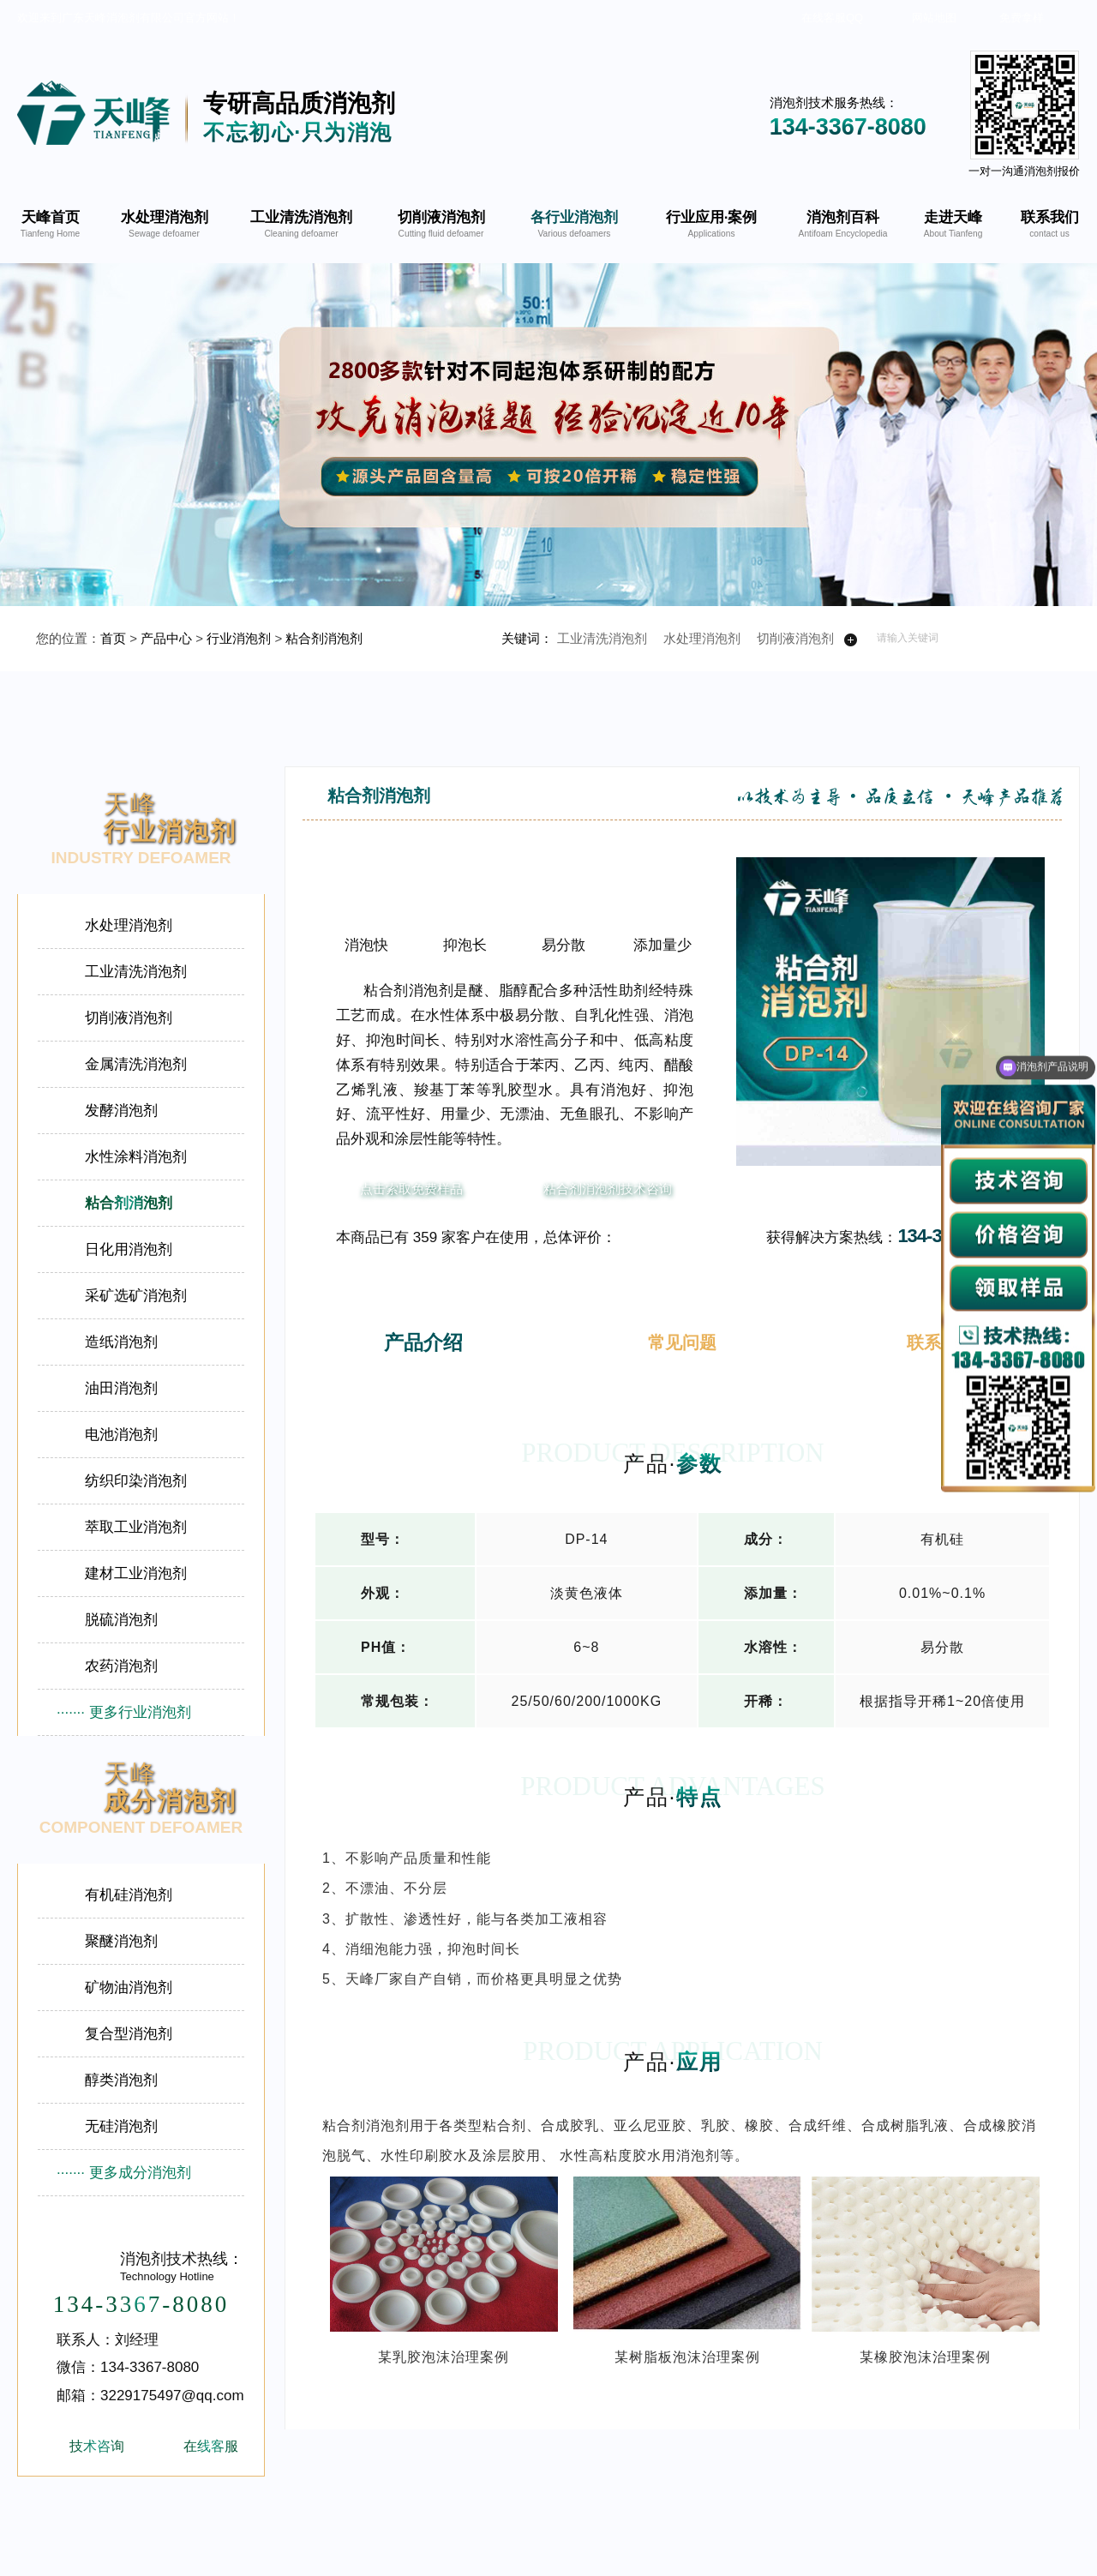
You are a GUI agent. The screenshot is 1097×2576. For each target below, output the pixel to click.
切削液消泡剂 (795, 638)
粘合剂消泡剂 (324, 638)
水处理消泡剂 (701, 638)
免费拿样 (1021, 17)
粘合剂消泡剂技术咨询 (607, 1188)
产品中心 (166, 638)
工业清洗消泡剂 (602, 638)
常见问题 (682, 1342)
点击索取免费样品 (411, 1188)
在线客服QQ (832, 17)
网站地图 (934, 17)
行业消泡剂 (239, 638)
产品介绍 (423, 1342)
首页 (113, 638)
